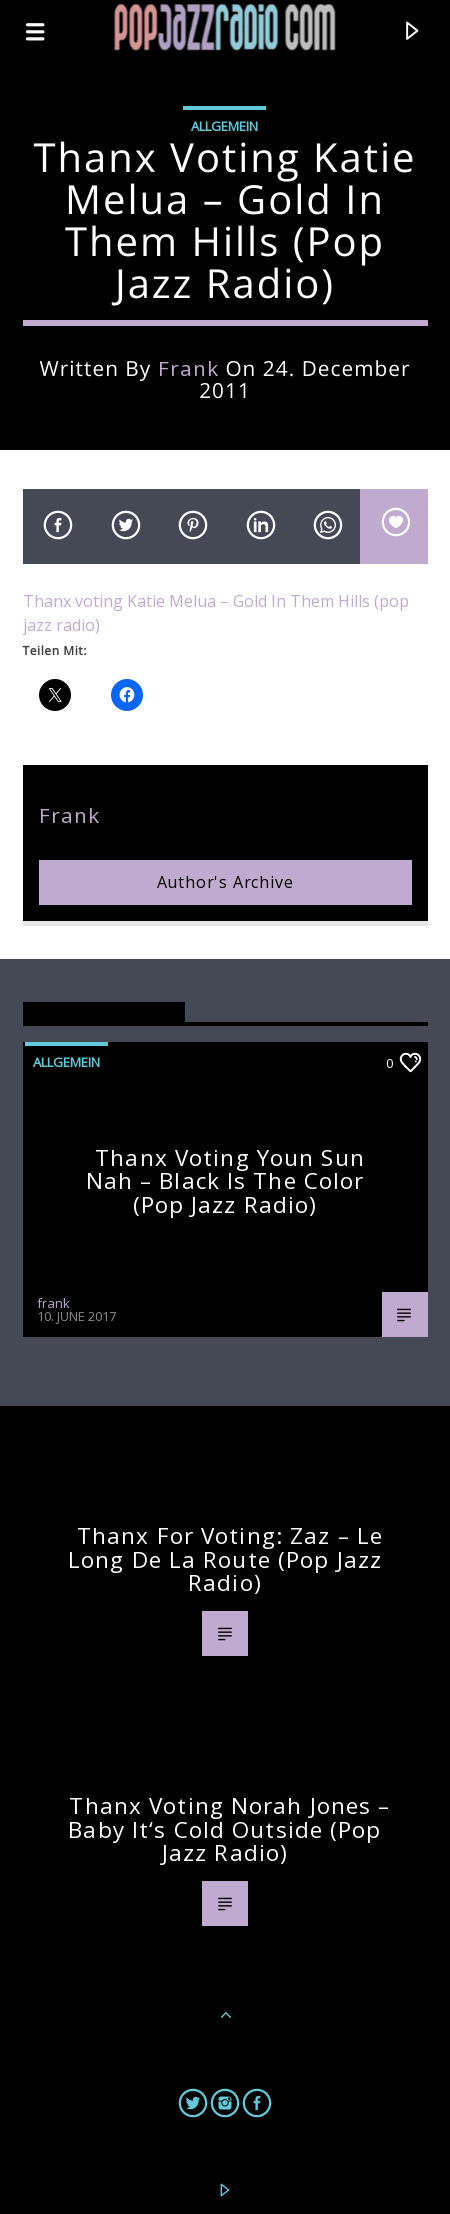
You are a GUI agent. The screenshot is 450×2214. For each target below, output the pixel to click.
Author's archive (225, 882)
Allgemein (224, 126)
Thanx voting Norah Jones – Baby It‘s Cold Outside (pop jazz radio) (229, 1829)
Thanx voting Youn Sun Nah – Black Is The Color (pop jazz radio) (225, 1181)
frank (188, 368)
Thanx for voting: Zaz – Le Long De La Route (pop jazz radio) (225, 1559)
